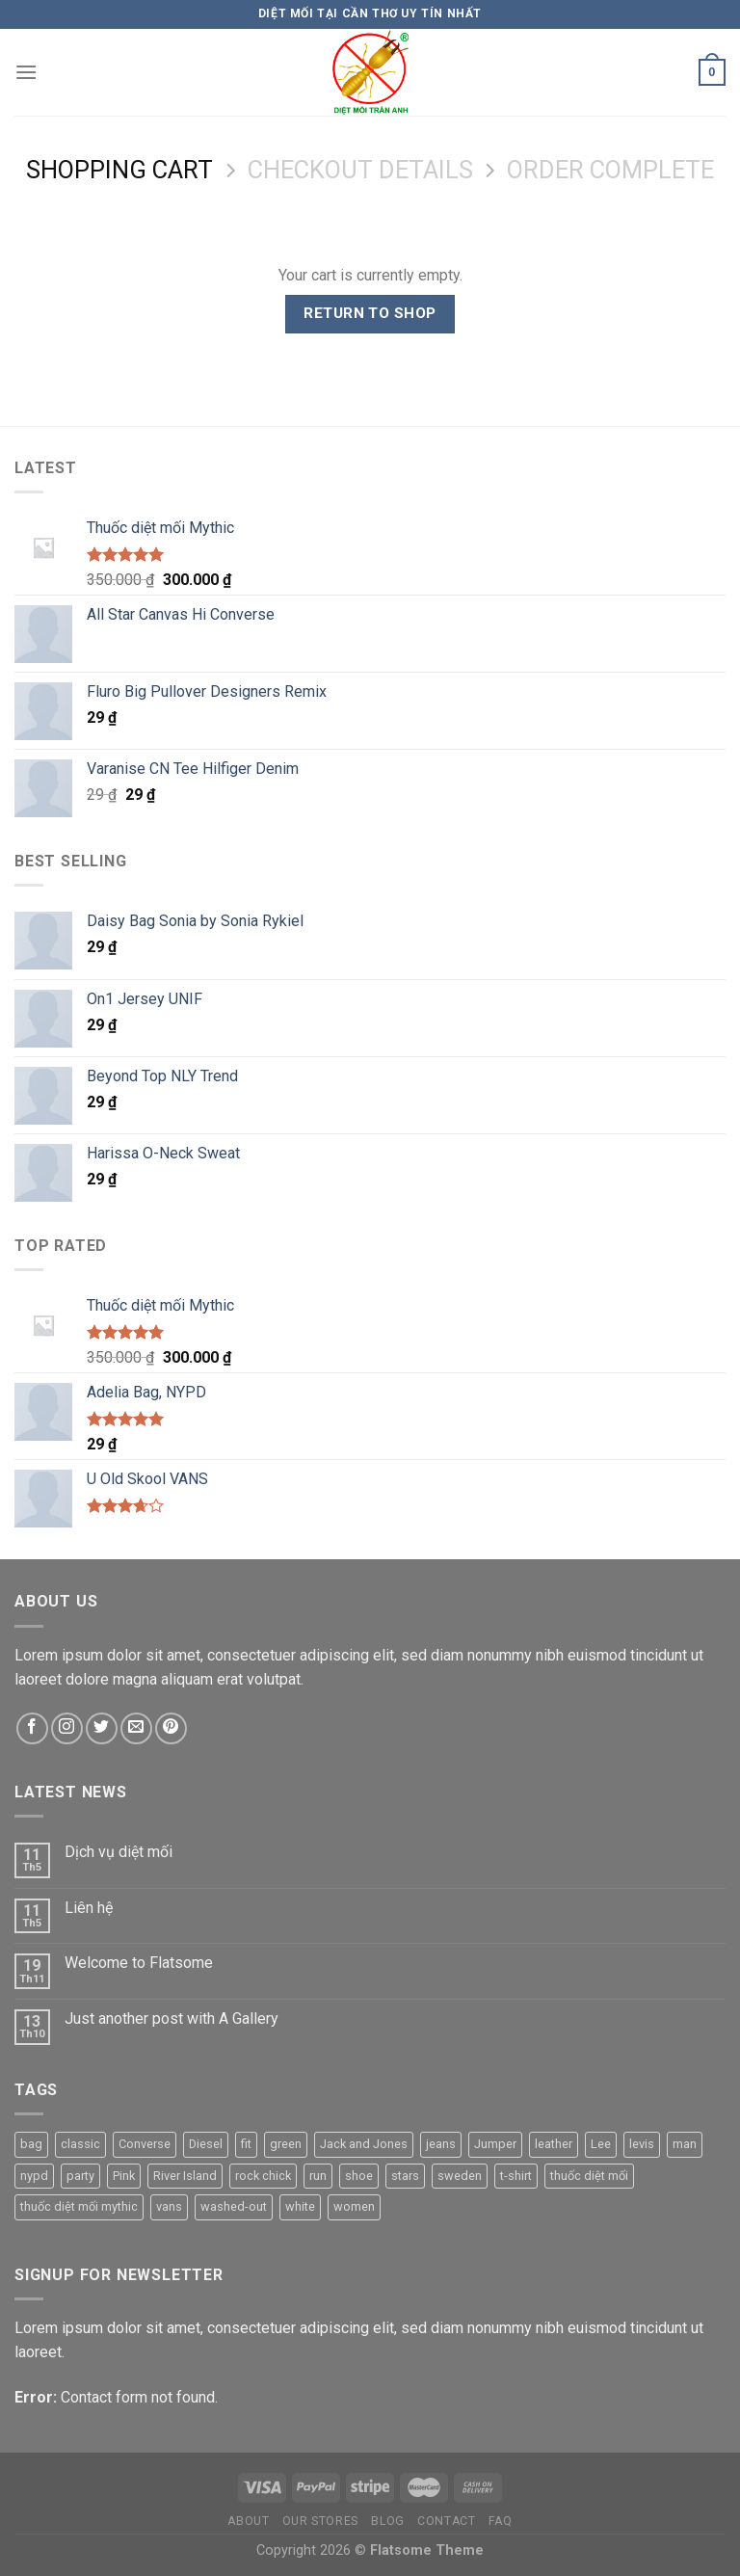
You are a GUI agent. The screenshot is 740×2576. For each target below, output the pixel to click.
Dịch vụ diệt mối (118, 1852)
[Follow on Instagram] (67, 1728)
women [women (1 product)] (354, 2206)
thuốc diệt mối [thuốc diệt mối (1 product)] (589, 2175)
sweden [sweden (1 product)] (459, 2175)
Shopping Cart (119, 169)
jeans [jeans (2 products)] (441, 2144)
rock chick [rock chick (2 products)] (263, 2175)
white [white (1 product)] (300, 2206)
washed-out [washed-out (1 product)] (233, 2206)
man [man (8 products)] (685, 2144)
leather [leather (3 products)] (553, 2144)
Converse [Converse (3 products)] (145, 2144)
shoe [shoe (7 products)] (359, 2175)
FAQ (501, 2521)
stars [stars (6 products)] (405, 2175)
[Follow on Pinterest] (171, 1728)
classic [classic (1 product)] (80, 2144)
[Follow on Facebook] (32, 1728)
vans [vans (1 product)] (169, 2206)
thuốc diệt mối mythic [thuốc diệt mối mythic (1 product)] (79, 2206)
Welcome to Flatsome (139, 1962)
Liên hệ (89, 1908)
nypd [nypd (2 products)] (34, 2175)
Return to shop (370, 313)
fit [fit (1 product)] (246, 2144)
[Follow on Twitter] (102, 1728)
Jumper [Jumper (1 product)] (495, 2144)
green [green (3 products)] (286, 2144)
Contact (446, 2521)
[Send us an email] (136, 1728)
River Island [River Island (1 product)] (185, 2175)
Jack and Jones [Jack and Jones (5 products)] (364, 2144)
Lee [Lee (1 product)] (601, 2144)
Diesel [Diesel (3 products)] (206, 2144)
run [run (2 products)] (318, 2175)
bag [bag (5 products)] (31, 2144)
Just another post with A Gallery (171, 2018)
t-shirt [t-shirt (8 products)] (516, 2175)
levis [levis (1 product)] (641, 2144)
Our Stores (320, 2521)
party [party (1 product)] (80, 2175)
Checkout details (360, 169)
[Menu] (26, 71)
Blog (387, 2521)
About (248, 2521)
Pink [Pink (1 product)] (124, 2175)
